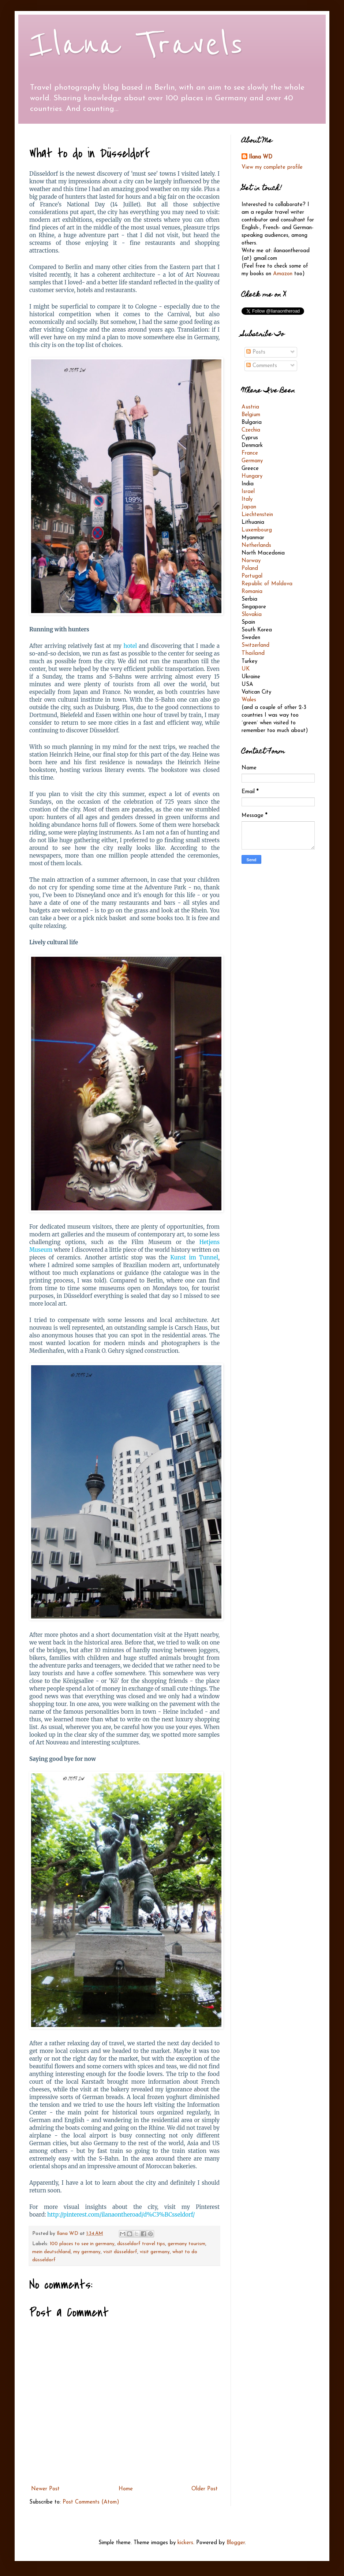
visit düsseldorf (120, 2252)
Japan (249, 507)
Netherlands (256, 545)
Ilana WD (260, 157)
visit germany (155, 2252)
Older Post (204, 2489)
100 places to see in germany (82, 2243)
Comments (261, 366)
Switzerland (255, 645)
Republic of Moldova (267, 584)
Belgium (251, 415)
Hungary (252, 476)
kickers (185, 2543)
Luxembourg (257, 530)
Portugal (252, 576)
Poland (250, 568)
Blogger (236, 2543)
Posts (255, 352)
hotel (131, 645)
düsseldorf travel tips (141, 2243)
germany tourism (186, 2243)
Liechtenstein (257, 515)
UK (246, 669)
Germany (252, 461)
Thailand (253, 653)
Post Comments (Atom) (91, 2502)
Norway (251, 561)
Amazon (282, 274)
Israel (248, 491)
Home (126, 2489)
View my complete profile (272, 167)
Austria (250, 407)
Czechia (251, 430)
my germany (87, 2252)
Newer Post (45, 2489)
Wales (249, 700)
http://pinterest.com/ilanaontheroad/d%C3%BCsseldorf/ (121, 2214)
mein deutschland (51, 2252)
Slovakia (252, 614)
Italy (247, 499)
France (250, 453)
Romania (252, 591)
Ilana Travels (136, 45)
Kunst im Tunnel (194, 1257)
